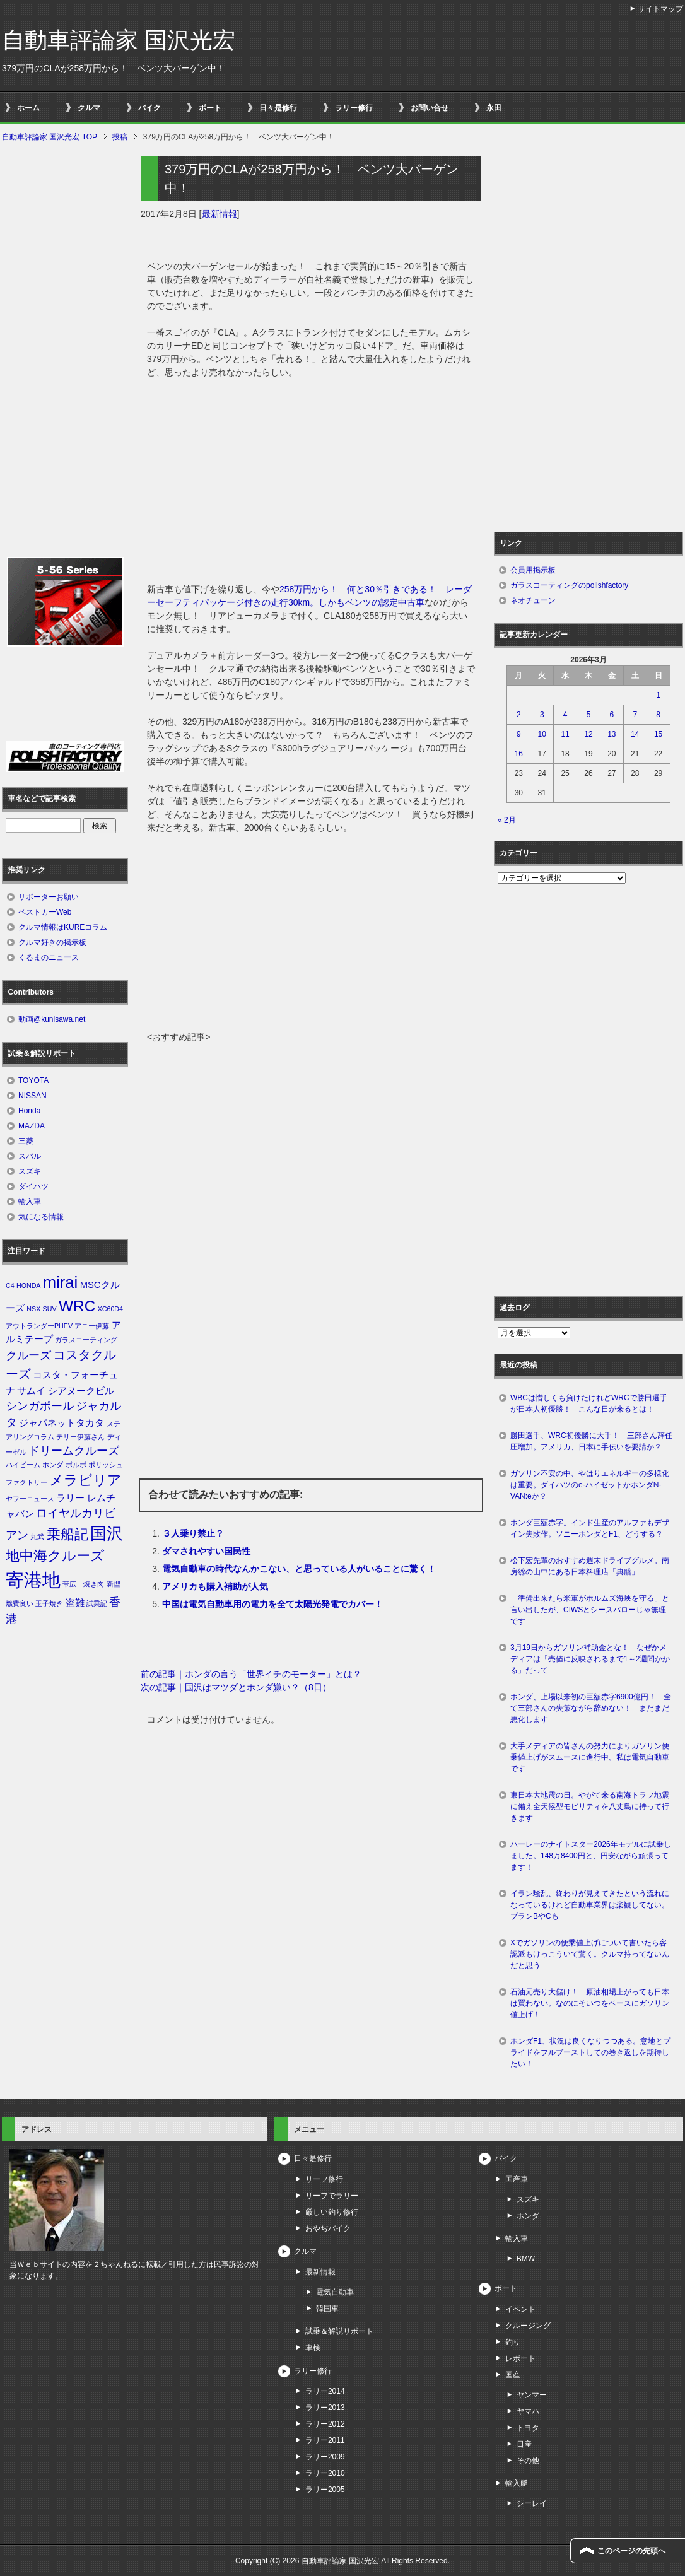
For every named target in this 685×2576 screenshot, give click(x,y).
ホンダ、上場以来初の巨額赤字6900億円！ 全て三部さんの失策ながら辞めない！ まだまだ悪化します (590, 1708)
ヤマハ (528, 2411)
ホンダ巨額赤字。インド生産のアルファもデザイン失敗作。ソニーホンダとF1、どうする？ (589, 1528)
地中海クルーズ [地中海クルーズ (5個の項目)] (55, 1556)
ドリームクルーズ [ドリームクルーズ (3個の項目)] (73, 1450)
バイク (149, 107)
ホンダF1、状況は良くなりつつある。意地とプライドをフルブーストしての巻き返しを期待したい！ (590, 2052)
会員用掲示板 (533, 570)
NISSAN (32, 1095)
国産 (512, 2374)
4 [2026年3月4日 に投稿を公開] (565, 714)
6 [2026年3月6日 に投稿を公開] (612, 714)
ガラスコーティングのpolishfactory (569, 585)
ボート (210, 107)
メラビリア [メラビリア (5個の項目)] (85, 1480)
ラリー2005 (325, 2489)
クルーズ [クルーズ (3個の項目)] (28, 1355)
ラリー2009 (325, 2456)
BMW (526, 2258)
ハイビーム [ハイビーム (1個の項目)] (23, 1464)
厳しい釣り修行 (331, 2212)
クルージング (528, 2325)
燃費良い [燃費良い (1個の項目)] (19, 1603)
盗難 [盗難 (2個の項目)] (75, 1603)
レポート (520, 2358)
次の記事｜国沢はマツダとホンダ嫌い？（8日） (236, 1687)
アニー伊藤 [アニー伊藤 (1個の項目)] (91, 1326)
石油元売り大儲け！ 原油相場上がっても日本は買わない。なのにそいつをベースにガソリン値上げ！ (589, 2003)
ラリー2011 (325, 2440)
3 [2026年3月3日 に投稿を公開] (542, 714)
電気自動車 (335, 2292)
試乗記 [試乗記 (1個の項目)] (96, 1603)
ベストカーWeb (44, 912)
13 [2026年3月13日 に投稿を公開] (611, 734)
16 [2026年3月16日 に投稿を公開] (519, 753)
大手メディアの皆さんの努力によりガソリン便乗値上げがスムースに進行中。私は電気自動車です (589, 1757)
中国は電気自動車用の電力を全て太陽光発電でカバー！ (272, 1604)
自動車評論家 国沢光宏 (118, 40)
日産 (524, 2444)
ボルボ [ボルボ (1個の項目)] (76, 1464)
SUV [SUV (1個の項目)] (50, 1309)
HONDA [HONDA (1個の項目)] (28, 1285)
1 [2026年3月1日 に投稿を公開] (658, 695)
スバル (29, 1156)
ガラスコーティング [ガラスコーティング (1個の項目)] (86, 1340)
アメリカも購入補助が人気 (215, 1586)
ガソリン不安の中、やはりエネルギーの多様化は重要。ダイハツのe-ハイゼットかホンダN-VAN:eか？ (589, 1485)
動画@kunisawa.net (51, 1019)
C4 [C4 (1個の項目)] (10, 1285)
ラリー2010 (325, 2473)
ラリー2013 (325, 2407)
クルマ (89, 107)
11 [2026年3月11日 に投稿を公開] (565, 734)
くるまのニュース (48, 957)
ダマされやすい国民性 (206, 1551)
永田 (493, 107)
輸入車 (29, 1201)
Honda (29, 1110)
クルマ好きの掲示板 (52, 942)
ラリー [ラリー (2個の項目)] (70, 1498)
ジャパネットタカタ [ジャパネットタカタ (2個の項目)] (61, 1423)
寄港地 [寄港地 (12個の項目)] (33, 1579)
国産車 (516, 2179)
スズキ (29, 1171)
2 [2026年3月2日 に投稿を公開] (519, 714)
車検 (312, 2347)
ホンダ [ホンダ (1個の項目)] (52, 1464)
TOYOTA (33, 1080)
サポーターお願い (48, 897)
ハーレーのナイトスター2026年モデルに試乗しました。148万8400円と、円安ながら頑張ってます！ (590, 1855)
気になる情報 (41, 1216)
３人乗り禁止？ (193, 1533)
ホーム (28, 107)
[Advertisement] (311, 936)
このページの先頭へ (631, 2550)
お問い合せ (429, 107)
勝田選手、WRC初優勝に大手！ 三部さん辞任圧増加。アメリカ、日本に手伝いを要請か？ (591, 1441)
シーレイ (532, 2503)
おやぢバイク (328, 2228)
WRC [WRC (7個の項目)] (77, 1305)
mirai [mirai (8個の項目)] (60, 1282)
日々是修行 (278, 107)
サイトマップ (660, 8)
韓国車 (327, 2308)
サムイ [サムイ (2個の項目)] (31, 1391)
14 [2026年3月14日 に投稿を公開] (635, 734)
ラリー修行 (354, 107)
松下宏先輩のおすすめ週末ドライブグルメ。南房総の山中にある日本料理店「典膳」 (589, 1566)
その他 (528, 2460)
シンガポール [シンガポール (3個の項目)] (40, 1406)
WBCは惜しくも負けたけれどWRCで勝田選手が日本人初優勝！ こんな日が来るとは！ (588, 1403)
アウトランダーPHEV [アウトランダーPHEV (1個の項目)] (39, 1326)
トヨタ (528, 2427)
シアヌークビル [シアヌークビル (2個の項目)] (81, 1391)
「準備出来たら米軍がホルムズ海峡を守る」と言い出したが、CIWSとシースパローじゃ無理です (589, 1609)
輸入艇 (516, 2483)
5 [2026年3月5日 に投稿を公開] (589, 714)
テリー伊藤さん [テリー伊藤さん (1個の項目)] (80, 1437)
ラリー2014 (325, 2391)
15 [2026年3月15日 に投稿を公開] (658, 734)
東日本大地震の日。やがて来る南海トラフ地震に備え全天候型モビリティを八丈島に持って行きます (589, 1806)
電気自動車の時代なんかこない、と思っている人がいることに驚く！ (299, 1569)
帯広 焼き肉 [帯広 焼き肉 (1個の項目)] (83, 1584)
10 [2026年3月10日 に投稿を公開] (542, 734)
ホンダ (528, 2215)
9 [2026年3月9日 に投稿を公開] (519, 734)
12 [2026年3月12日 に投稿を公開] (588, 734)
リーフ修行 (324, 2179)
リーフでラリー (331, 2195)
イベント (520, 2309)
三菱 (25, 1141)
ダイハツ (33, 1186)
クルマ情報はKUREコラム (62, 927)
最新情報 (219, 214)
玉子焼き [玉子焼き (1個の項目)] (49, 1603)
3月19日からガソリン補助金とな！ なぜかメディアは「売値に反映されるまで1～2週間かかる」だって (590, 1659)
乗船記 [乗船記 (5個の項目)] (67, 1534)
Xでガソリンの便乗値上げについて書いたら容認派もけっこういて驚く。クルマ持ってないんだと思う (589, 1954)
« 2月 (507, 820)
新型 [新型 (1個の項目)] (113, 1584)
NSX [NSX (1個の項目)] (33, 1309)
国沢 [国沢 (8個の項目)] (106, 1533)
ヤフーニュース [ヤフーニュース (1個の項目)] (30, 1498)
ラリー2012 (325, 2424)
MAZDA (31, 1125)
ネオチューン (533, 600)
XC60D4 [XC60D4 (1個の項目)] (110, 1309)
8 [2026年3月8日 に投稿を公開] (658, 714)
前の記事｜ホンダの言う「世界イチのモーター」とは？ (251, 1674)
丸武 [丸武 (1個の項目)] (37, 1536)
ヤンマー (532, 2395)
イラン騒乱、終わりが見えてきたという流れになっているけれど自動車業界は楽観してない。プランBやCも (589, 1905)
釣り (512, 2342)
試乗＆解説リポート (339, 2331)
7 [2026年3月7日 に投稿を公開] (635, 714)
